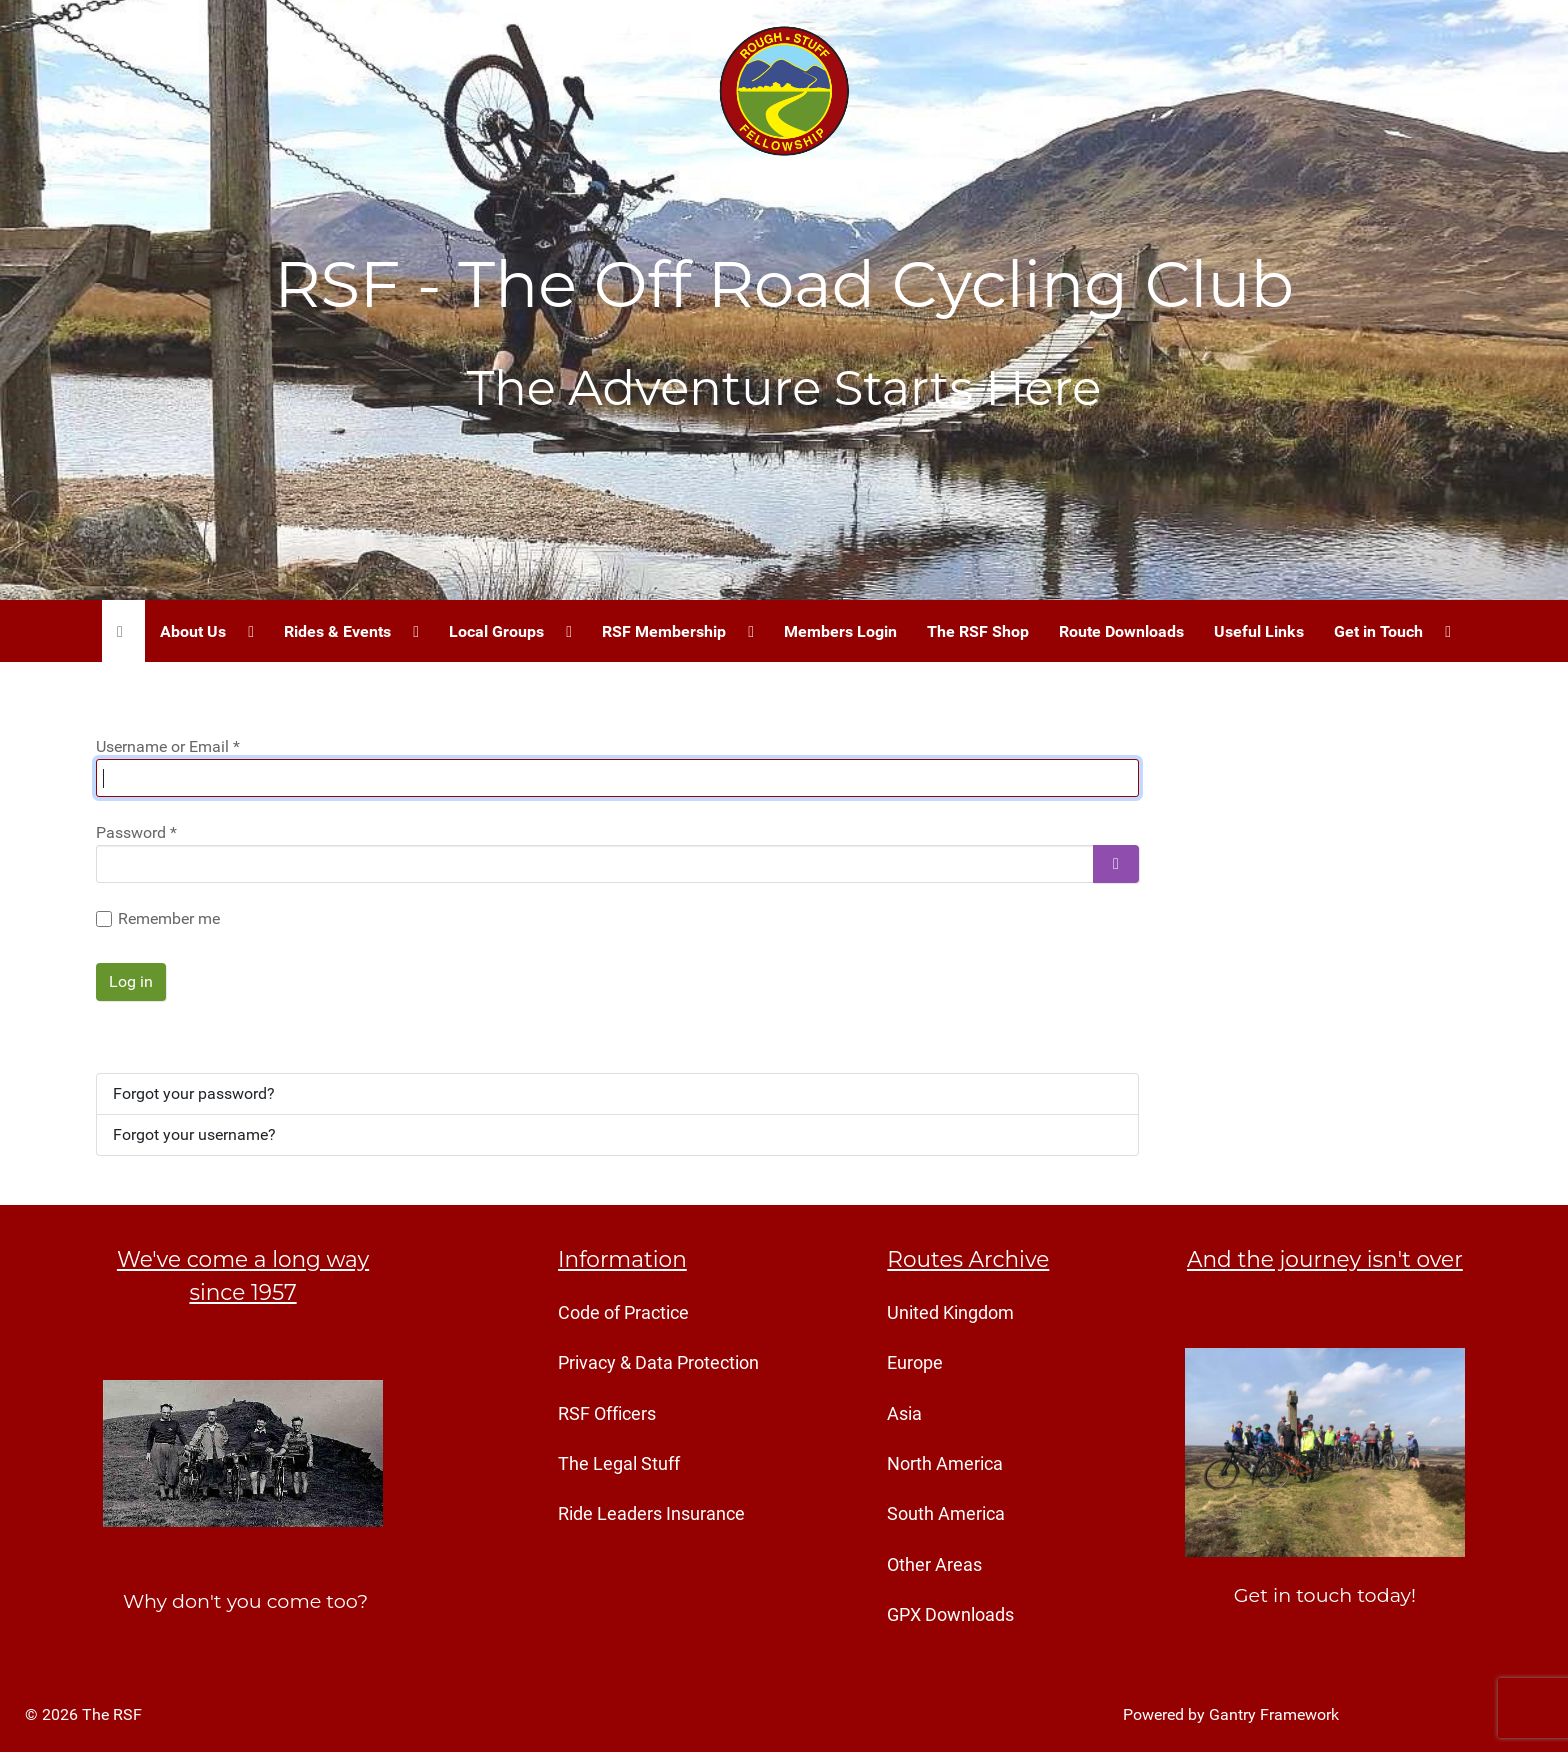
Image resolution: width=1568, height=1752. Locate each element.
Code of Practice (623, 1313)
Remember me (169, 918)
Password (136, 832)
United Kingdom (950, 1313)
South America (946, 1514)
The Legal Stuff (619, 1464)
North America (945, 1464)
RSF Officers (607, 1414)
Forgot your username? (194, 1134)
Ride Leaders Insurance (651, 1514)
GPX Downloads (950, 1615)
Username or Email (168, 746)
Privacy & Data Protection (658, 1363)
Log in (131, 981)
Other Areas (934, 1565)
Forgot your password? (194, 1093)
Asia (904, 1414)
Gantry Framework (1274, 1714)
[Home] (123, 631)
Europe (915, 1363)
